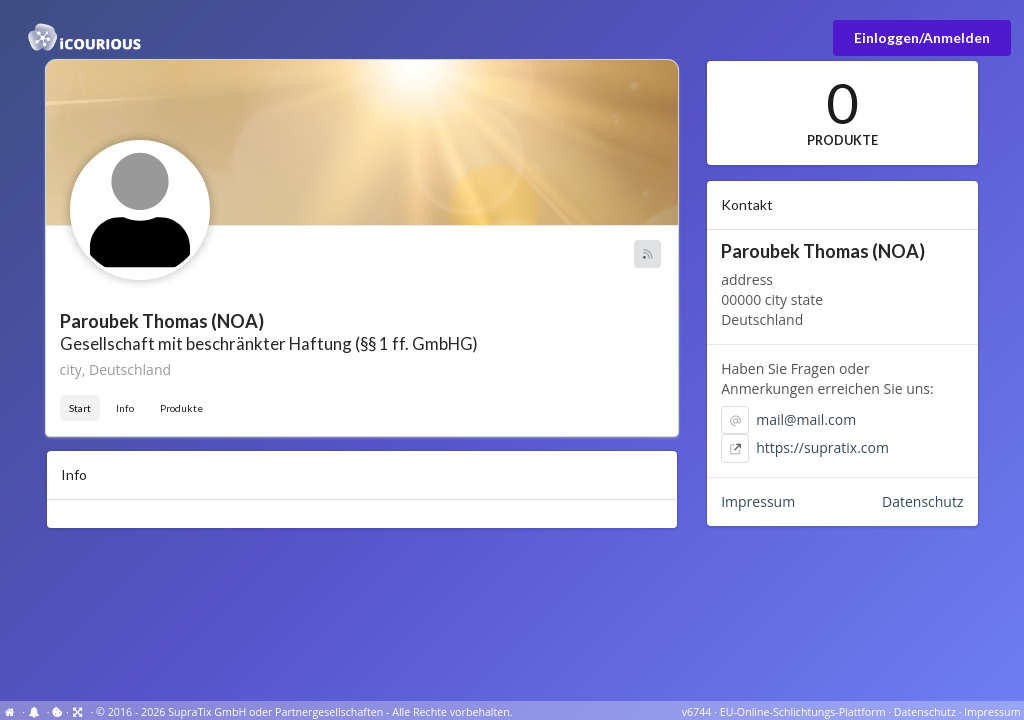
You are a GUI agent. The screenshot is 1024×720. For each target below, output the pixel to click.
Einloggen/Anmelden (922, 37)
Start (80, 408)
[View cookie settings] (57, 712)
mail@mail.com (806, 419)
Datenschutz (922, 501)
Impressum (758, 501)
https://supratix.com (822, 447)
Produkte (181, 408)
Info (125, 408)
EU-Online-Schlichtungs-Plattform (803, 712)
